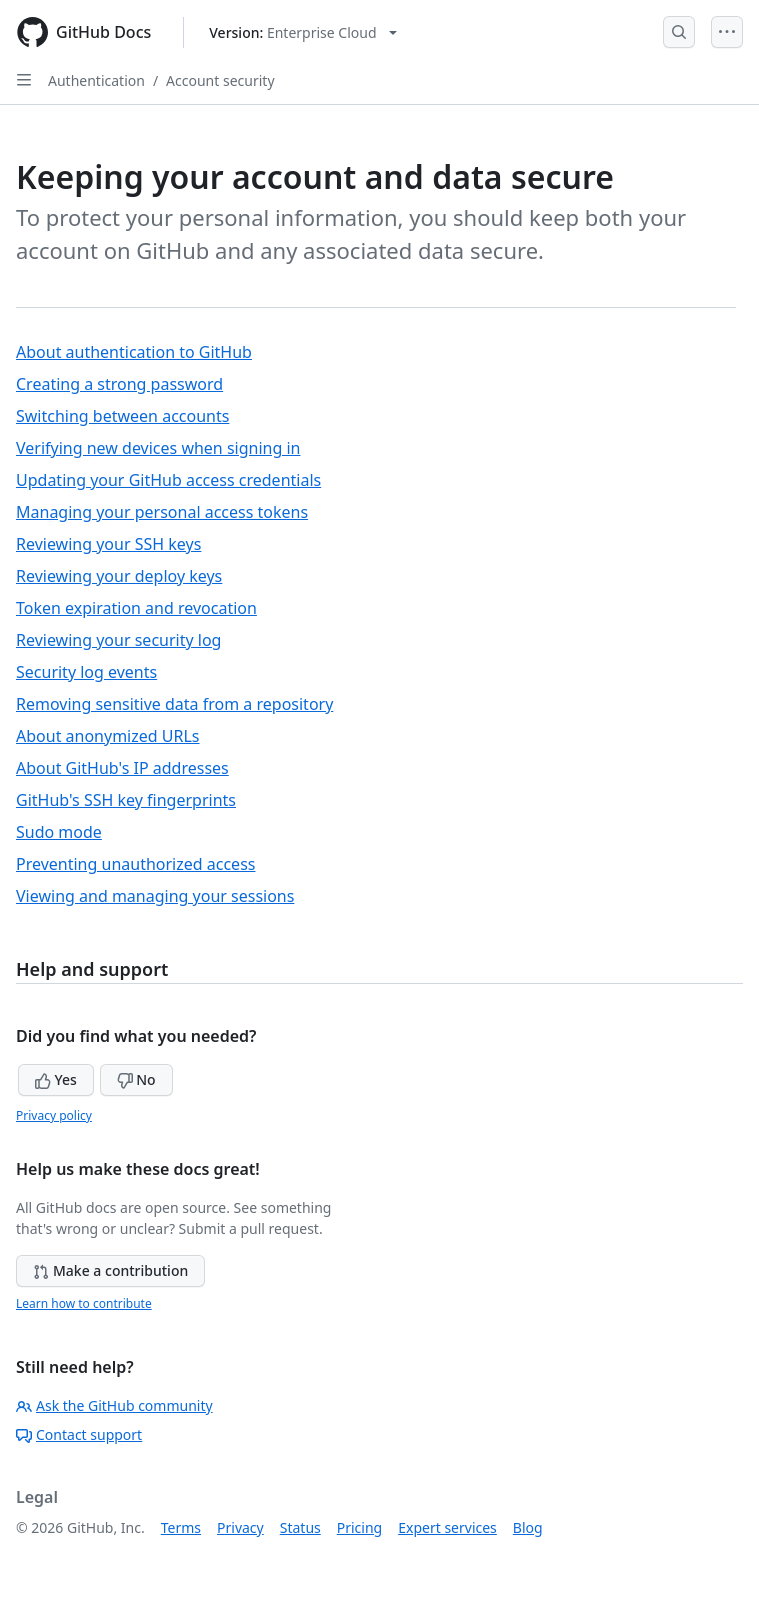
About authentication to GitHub (134, 352)
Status (300, 1527)
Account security (220, 80)
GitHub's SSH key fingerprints (126, 800)
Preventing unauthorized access (135, 864)
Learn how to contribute (84, 1303)
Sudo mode (59, 832)
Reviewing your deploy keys (119, 576)
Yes (56, 1079)
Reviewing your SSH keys (108, 544)
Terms (181, 1527)
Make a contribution (110, 1270)
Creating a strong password (119, 384)
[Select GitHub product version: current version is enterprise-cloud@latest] (302, 32)
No (136, 1079)
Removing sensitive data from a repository (174, 704)
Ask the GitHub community (114, 1405)
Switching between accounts (122, 416)
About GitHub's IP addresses (122, 768)
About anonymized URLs (108, 736)
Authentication (96, 80)
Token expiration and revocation (136, 608)
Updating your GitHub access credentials (168, 480)
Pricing (359, 1527)
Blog (528, 1527)
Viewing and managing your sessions (155, 896)
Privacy (240, 1527)
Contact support (79, 1434)
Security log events (86, 672)
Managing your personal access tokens (162, 512)
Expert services (447, 1527)
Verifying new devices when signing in (158, 448)
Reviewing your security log (118, 640)
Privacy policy (54, 1115)
